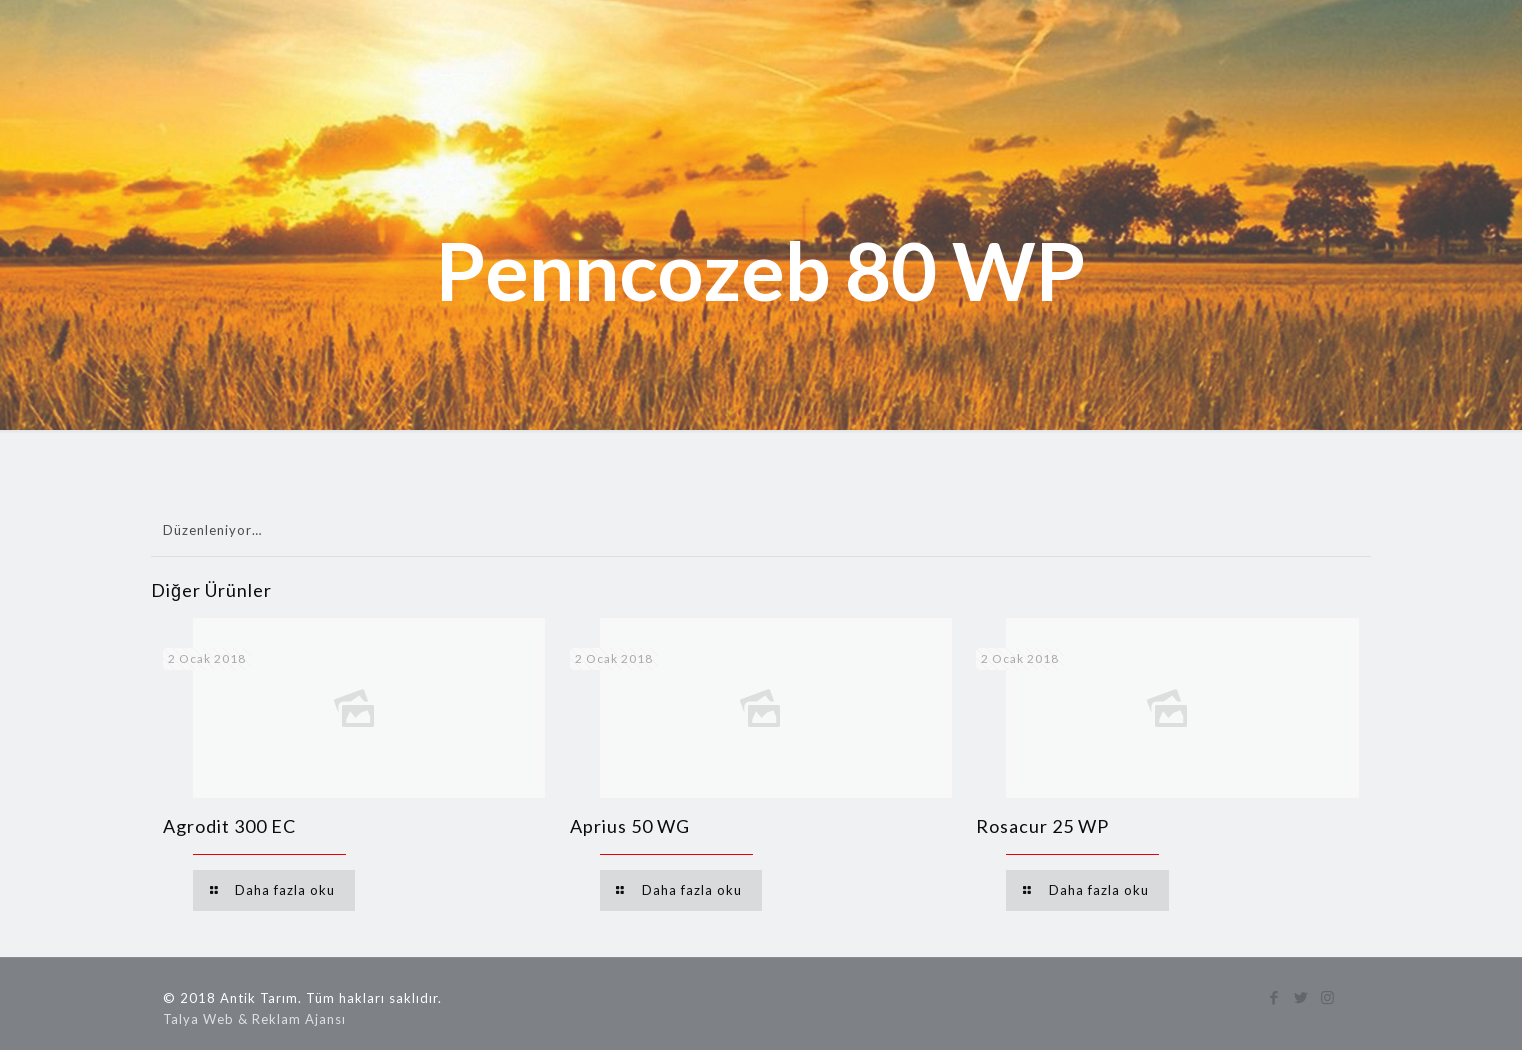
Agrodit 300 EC (229, 826)
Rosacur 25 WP (1042, 826)
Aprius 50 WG (630, 826)
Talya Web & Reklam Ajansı (254, 1019)
